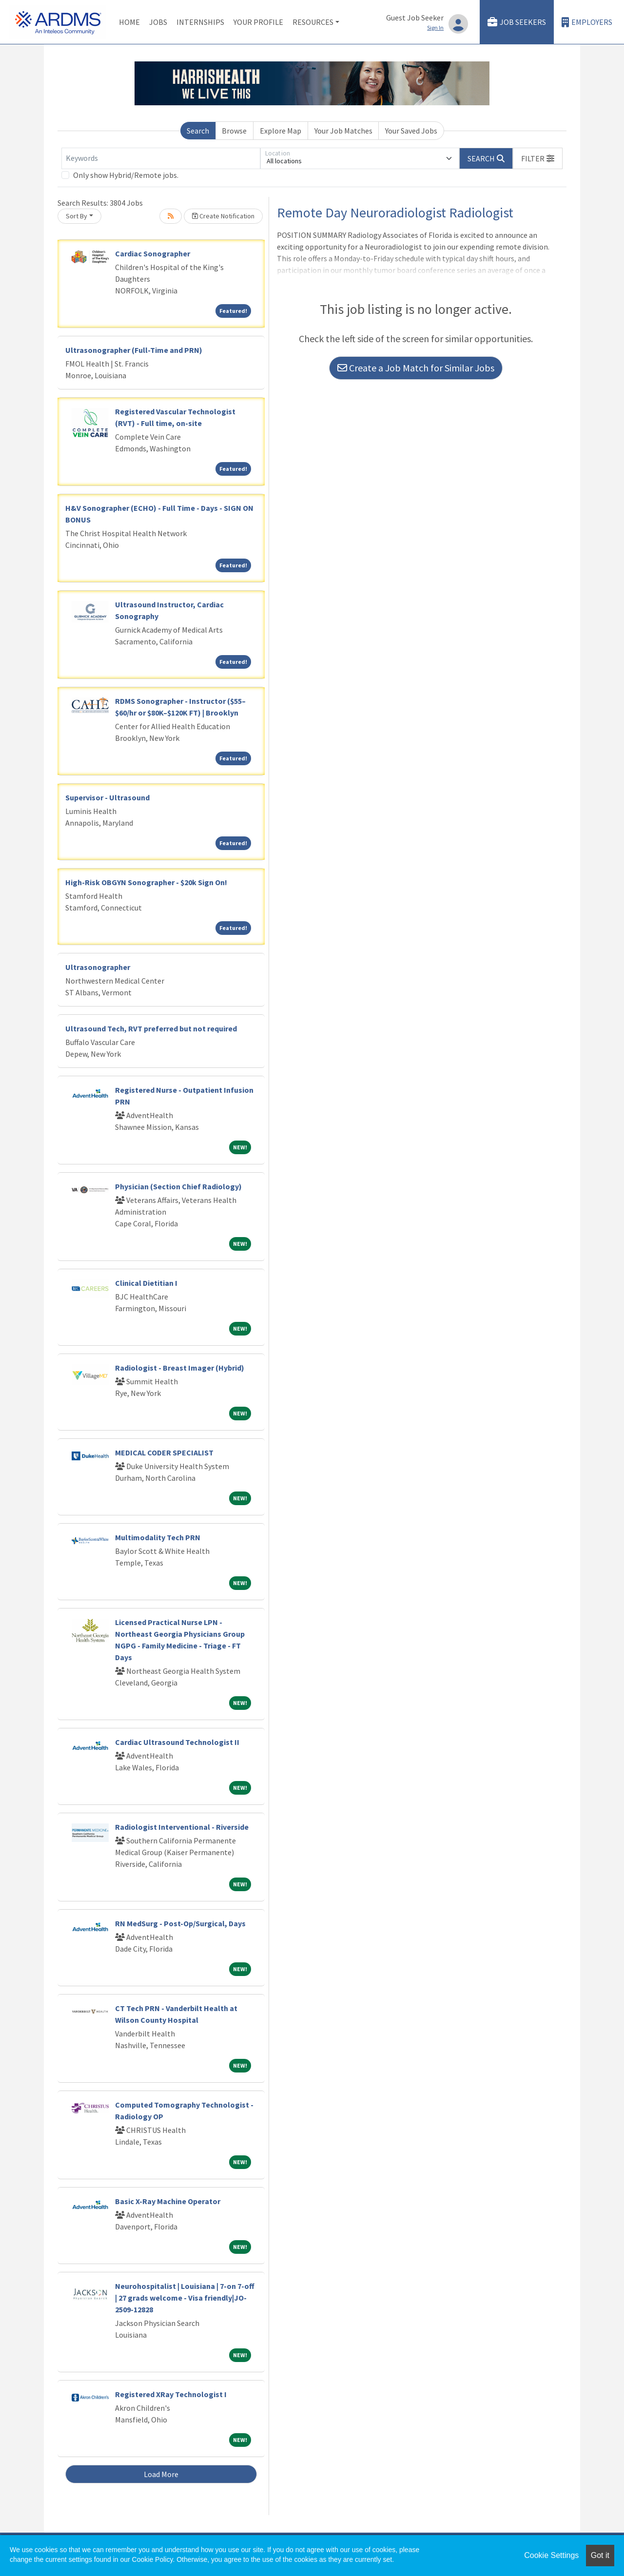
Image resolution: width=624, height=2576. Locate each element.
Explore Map (280, 131)
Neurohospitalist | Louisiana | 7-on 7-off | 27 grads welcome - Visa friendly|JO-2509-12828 (184, 2297)
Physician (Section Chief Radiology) (178, 1186)
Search (198, 131)
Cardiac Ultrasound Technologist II (177, 1742)
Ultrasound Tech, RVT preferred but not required (151, 1028)
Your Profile (258, 22)
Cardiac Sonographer (152, 253)
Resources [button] (312, 22)
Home (129, 22)
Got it (600, 2555)
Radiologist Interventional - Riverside (182, 1827)
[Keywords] (160, 158)
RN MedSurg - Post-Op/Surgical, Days (180, 1923)
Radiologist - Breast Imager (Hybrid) (179, 1368)
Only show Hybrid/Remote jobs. (125, 175)
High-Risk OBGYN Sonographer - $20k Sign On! (146, 882)
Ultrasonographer (97, 967)
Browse (234, 131)
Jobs (158, 22)
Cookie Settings (551, 2555)
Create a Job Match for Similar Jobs (415, 368)
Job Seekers (517, 22)
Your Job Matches (343, 131)
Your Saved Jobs (411, 131)
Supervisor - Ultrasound (107, 797)
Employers (587, 22)
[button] (538, 158)
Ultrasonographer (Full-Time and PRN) (133, 350)
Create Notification (223, 216)
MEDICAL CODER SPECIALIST (164, 1452)
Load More (161, 2474)
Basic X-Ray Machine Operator (167, 2201)
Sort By (76, 216)
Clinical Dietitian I (146, 1283)
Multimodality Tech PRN (157, 1537)
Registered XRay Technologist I (171, 2394)
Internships (200, 22)
